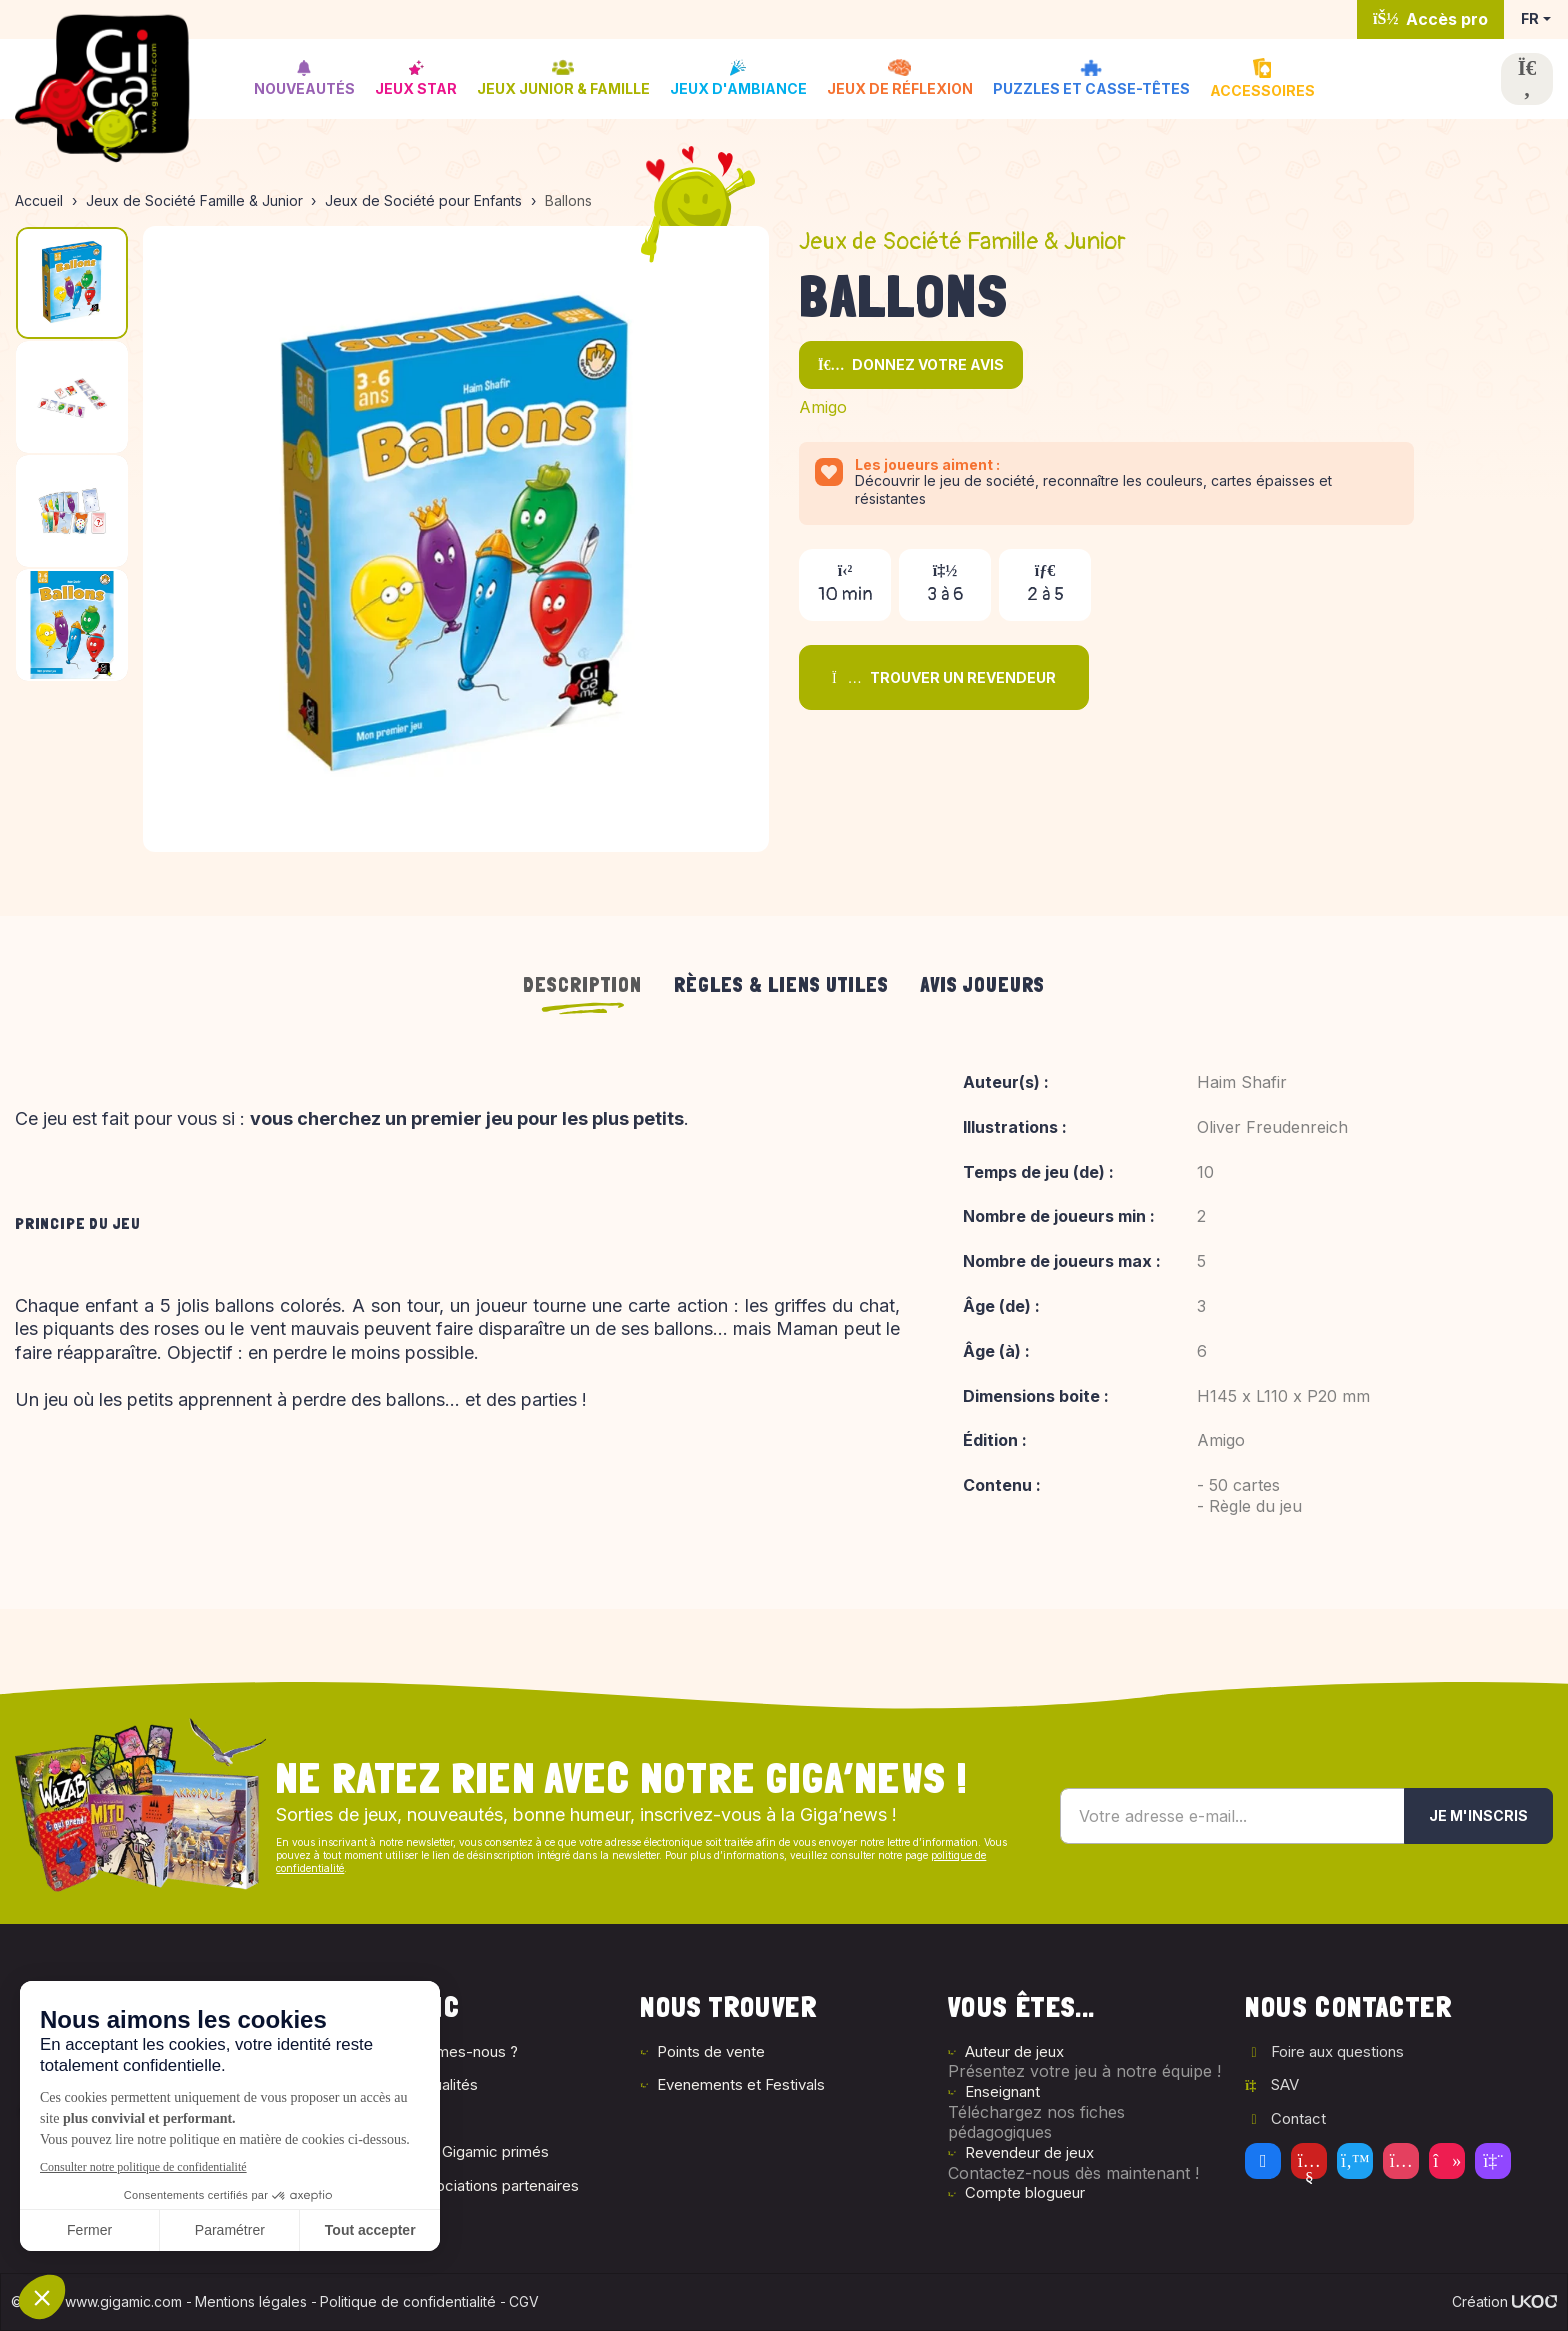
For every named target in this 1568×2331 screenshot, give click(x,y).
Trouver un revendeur (944, 677)
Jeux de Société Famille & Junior (962, 241)
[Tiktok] (1447, 2161)
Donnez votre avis (911, 364)
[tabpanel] (784, 1310)
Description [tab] (582, 985)
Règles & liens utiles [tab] (781, 985)
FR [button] (1530, 18)
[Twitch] (1493, 2161)
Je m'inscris (1478, 1815)
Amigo (823, 407)
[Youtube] (1309, 2161)
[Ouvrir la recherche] (1527, 79)
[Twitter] (1355, 2161)
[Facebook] (1263, 2161)
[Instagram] (1401, 2161)
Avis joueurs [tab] (983, 985)
